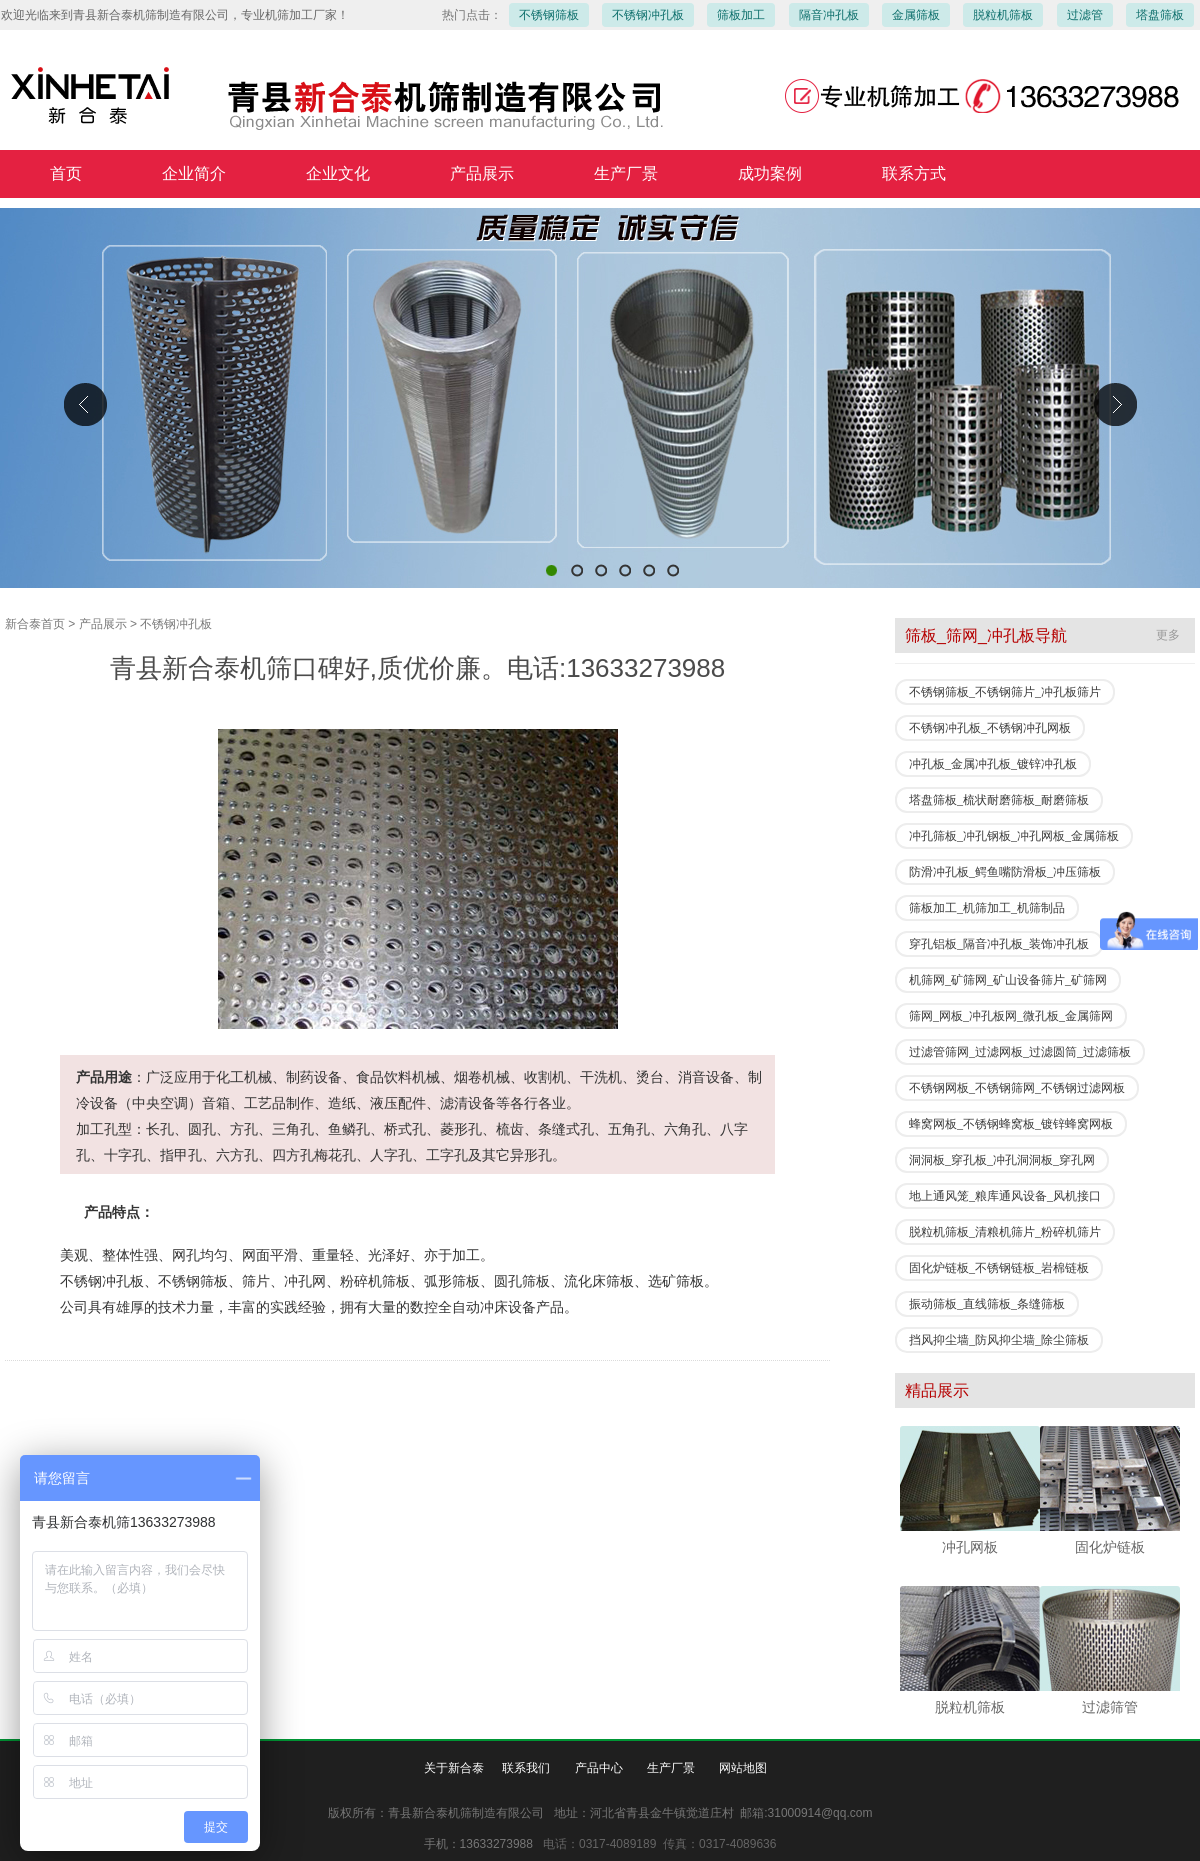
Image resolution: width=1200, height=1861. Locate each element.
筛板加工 (741, 15)
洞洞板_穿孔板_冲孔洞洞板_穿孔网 (1002, 1160)
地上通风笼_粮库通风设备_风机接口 (1005, 1196)
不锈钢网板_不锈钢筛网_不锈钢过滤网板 (1017, 1088)
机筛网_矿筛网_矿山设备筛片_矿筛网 (1008, 980)
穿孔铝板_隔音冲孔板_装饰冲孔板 (999, 944)
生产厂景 (671, 1768)
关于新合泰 (454, 1768)
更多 (1168, 635)
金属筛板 (916, 15)
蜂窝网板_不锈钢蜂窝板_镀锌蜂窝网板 (1011, 1124)
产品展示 (103, 624)
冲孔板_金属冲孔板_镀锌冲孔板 (993, 764)
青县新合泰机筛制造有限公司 (600, 398)
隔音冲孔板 (829, 15)
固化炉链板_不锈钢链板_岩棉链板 (999, 1268)
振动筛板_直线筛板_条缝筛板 (987, 1304)
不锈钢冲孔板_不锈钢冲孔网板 (990, 728)
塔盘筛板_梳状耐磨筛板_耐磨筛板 (999, 800)
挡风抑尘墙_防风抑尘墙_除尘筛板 (999, 1340)
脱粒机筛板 (1003, 15)
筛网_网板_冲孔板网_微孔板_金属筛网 (1011, 1016)
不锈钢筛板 (549, 15)
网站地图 (743, 1768)
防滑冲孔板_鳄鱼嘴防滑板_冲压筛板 (1005, 872)
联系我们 (526, 1768)
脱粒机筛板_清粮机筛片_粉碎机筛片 (1005, 1232)
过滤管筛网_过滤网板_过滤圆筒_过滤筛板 (1020, 1052)
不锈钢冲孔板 (648, 15)
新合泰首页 (35, 624)
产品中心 (599, 1768)
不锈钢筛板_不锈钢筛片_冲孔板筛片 (1005, 692)
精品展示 (937, 1390)
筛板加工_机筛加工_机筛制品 (987, 908)
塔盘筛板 (1160, 15)
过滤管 (1085, 15)
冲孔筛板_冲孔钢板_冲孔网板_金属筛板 (1014, 836)
